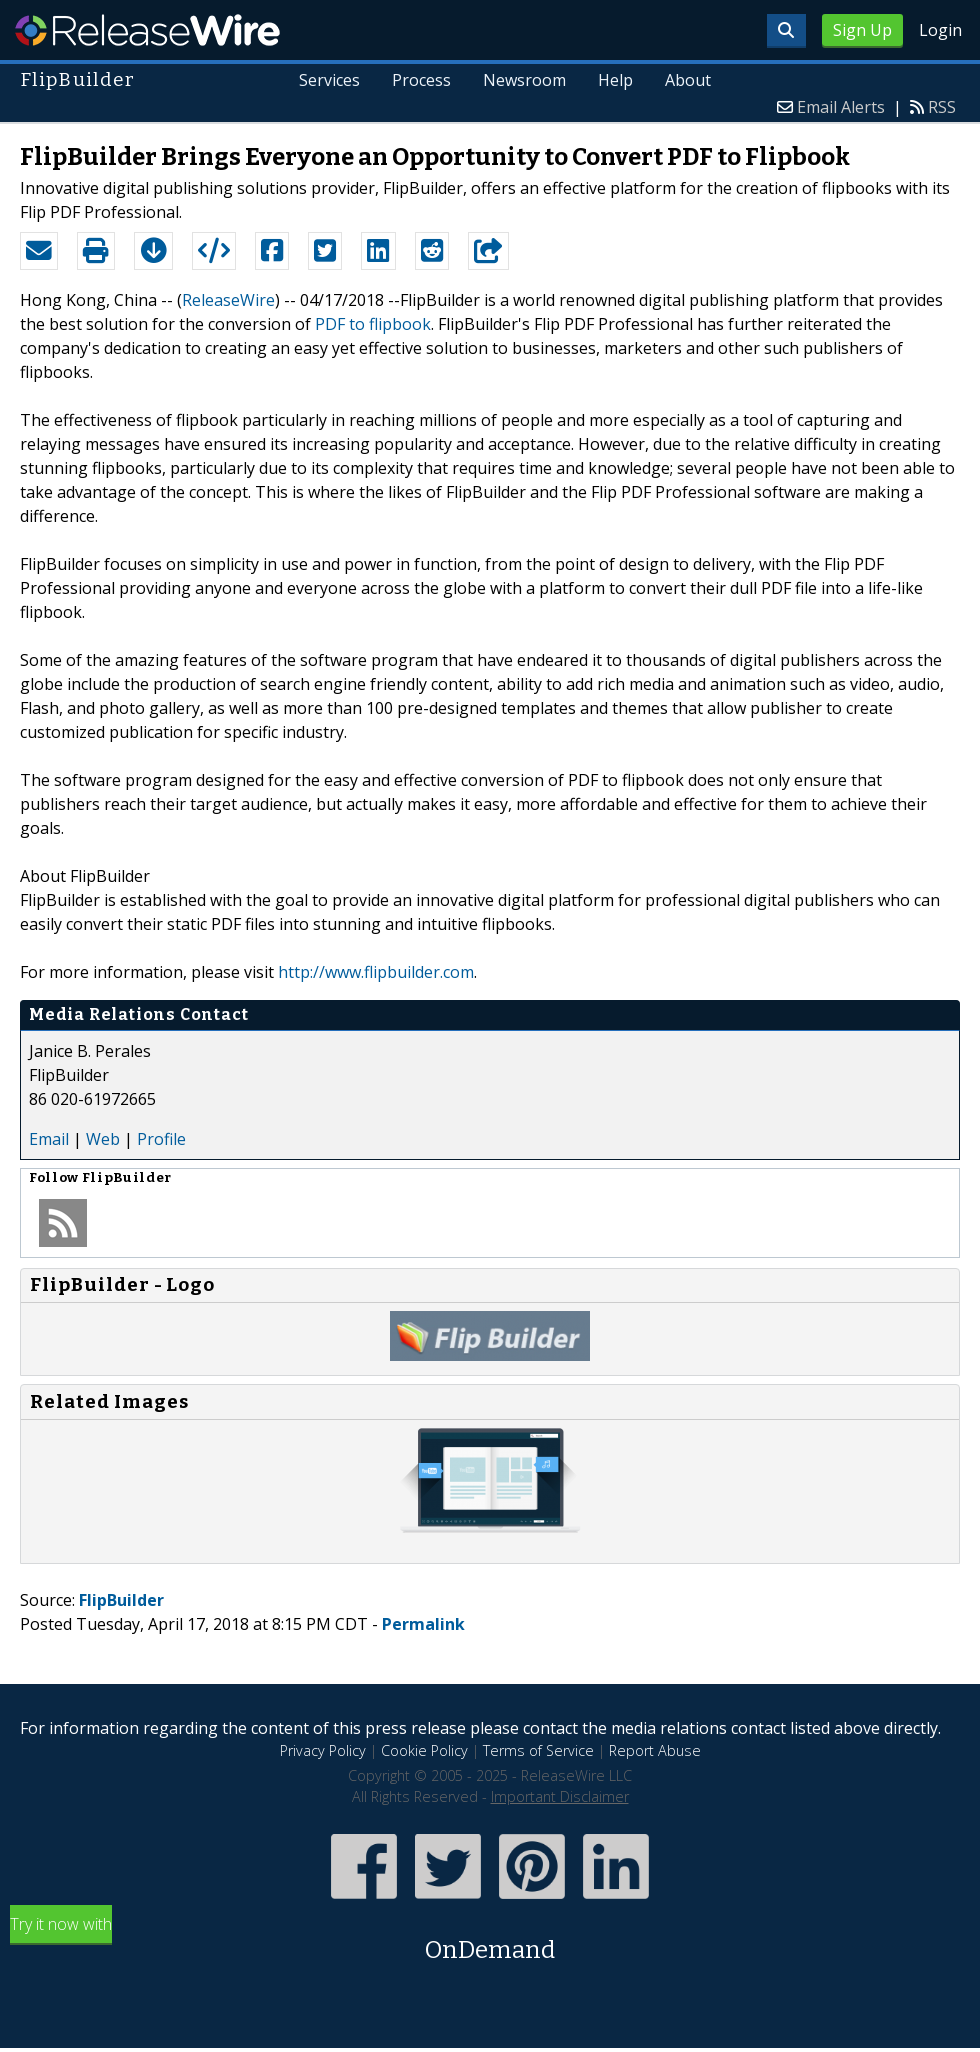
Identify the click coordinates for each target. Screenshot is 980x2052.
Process (422, 80)
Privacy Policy (323, 1750)
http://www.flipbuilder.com (376, 972)
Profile (161, 1139)
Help (615, 80)
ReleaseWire (147, 30)
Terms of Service (538, 1750)
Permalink (423, 1624)
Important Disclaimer (560, 1796)
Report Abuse (655, 1750)
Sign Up (862, 30)
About (688, 80)
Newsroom (524, 80)
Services (330, 80)
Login (940, 30)
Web (103, 1139)
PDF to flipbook (373, 324)
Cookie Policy (424, 1750)
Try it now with (490, 1940)
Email (49, 1139)
